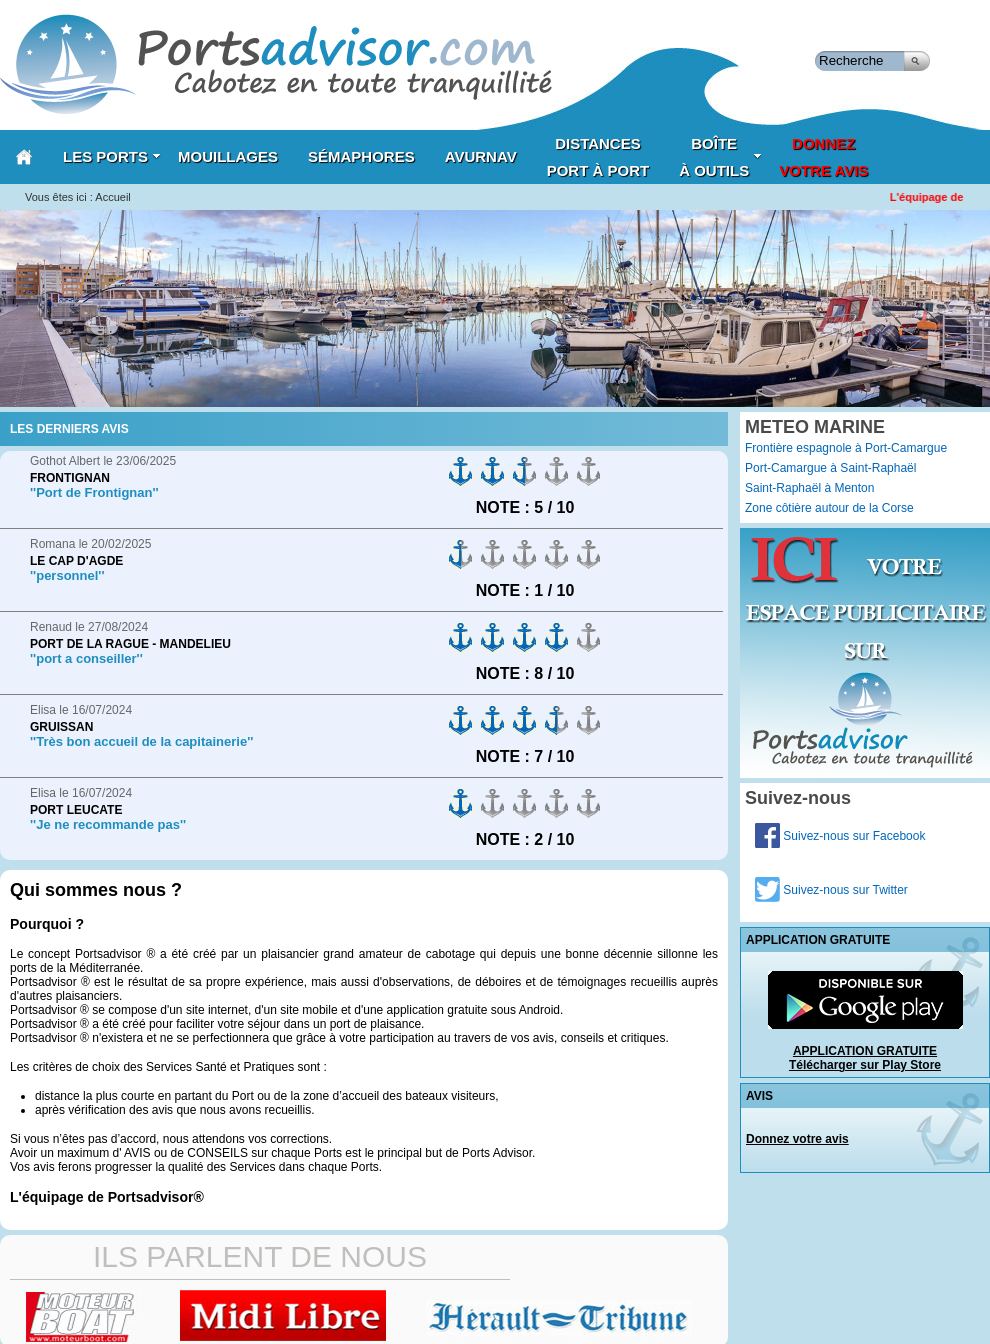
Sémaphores (361, 156)
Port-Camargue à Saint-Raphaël (830, 468)
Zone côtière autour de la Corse (829, 508)
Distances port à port (598, 157)
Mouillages (228, 156)
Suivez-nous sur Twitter (831, 890)
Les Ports (112, 156)
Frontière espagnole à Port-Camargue (846, 448)
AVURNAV (481, 156)
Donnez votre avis (797, 1139)
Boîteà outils (720, 157)
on (461, 472)
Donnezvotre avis (823, 157)
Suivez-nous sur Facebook (840, 836)
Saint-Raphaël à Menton (809, 488)
